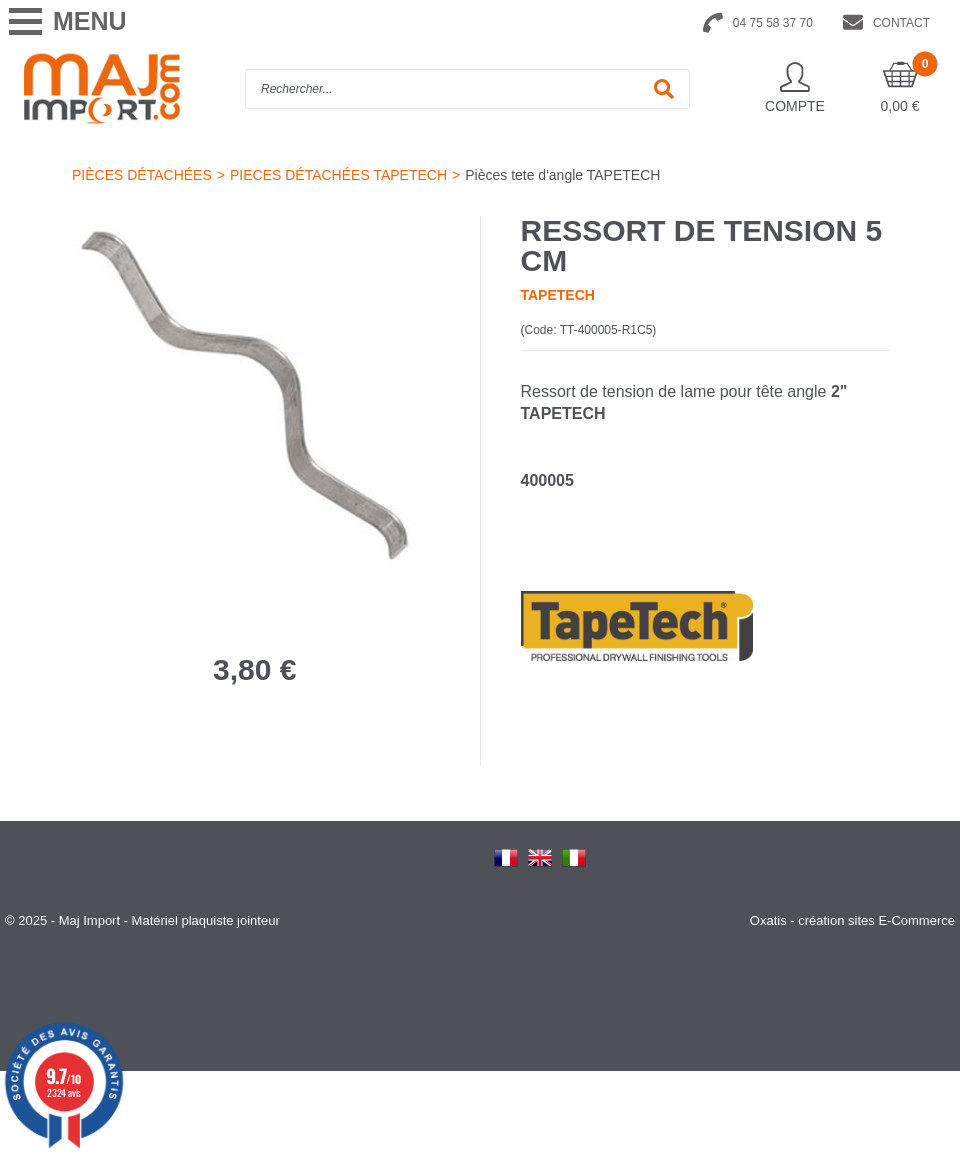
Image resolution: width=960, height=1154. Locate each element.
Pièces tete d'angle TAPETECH (562, 175)
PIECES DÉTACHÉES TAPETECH (338, 175)
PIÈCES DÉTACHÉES (142, 175)
